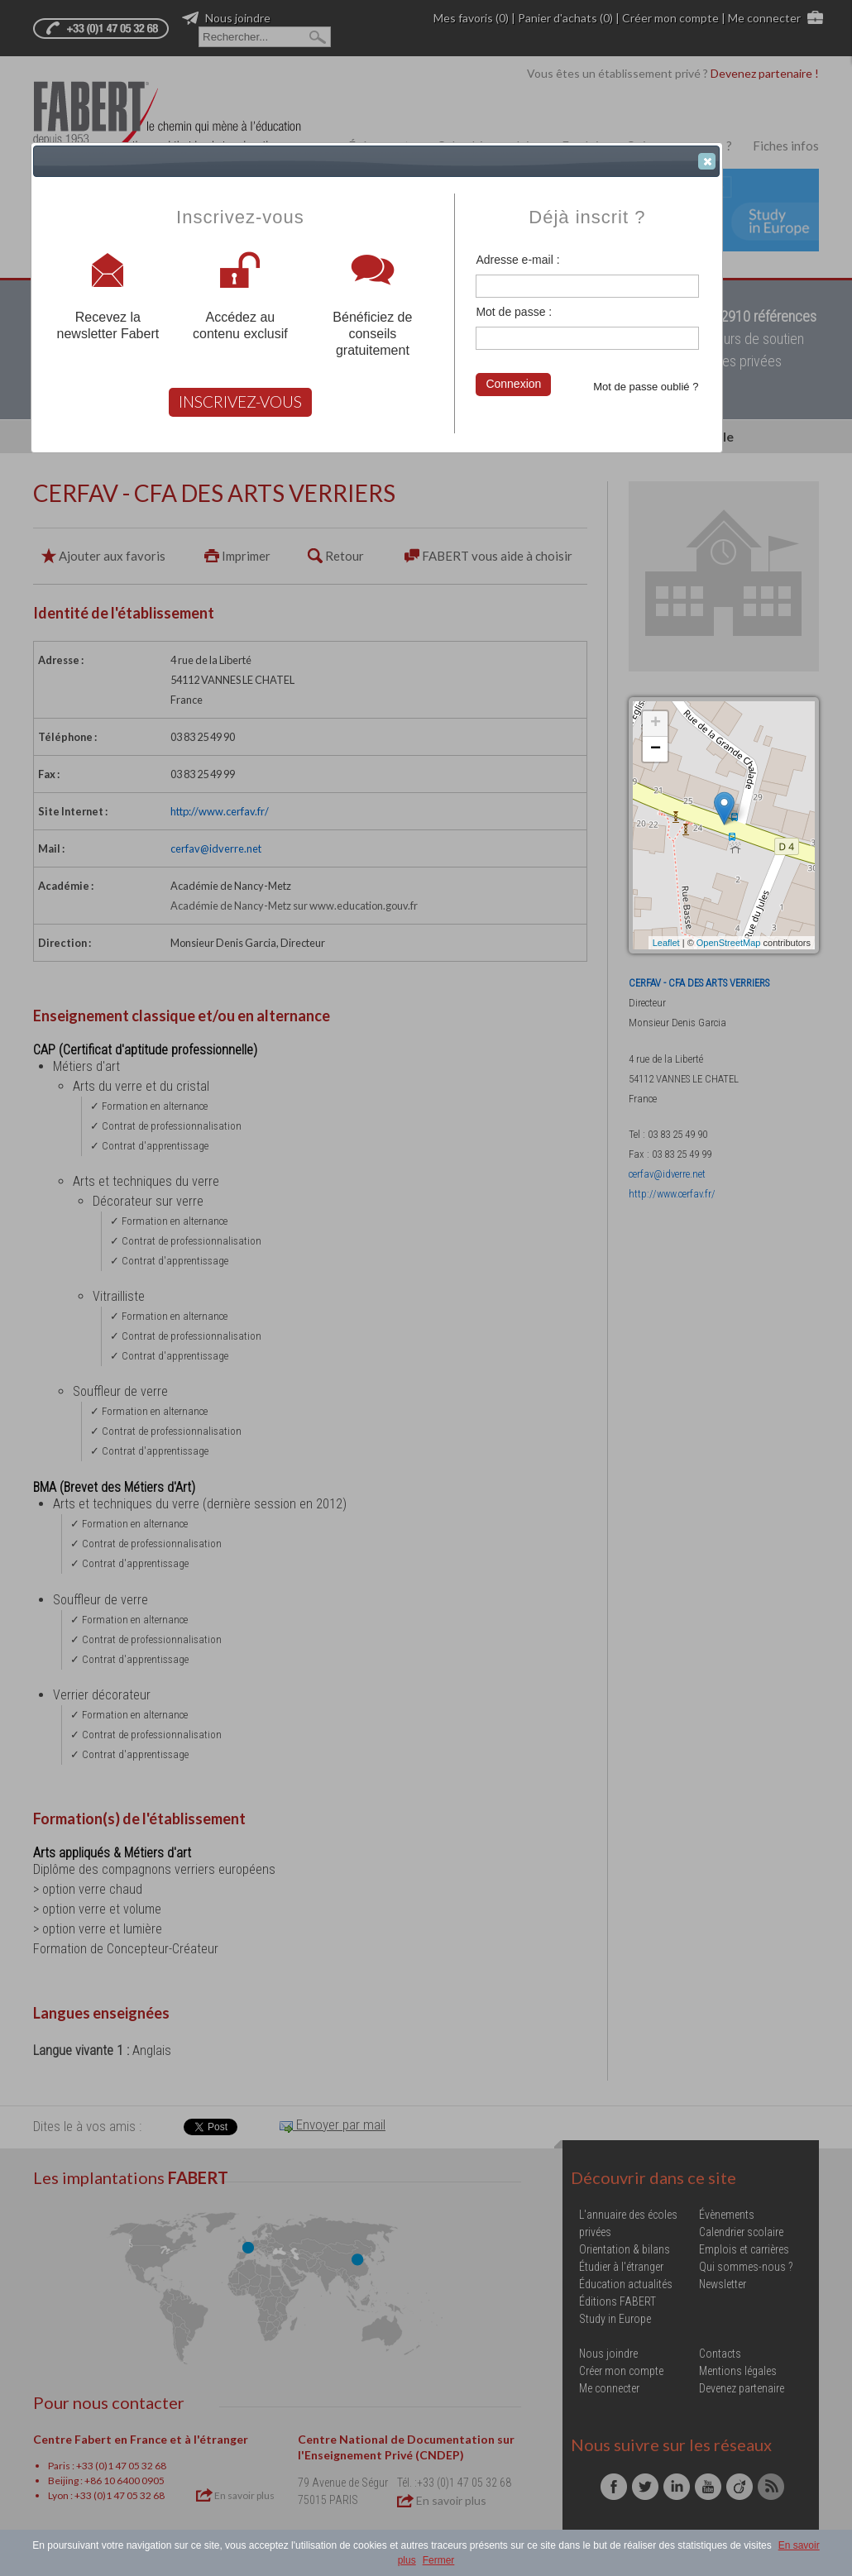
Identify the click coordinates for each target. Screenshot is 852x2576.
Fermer (439, 2560)
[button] (707, 161)
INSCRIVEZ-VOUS (240, 401)
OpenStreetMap (728, 943)
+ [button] (655, 723)
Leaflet (666, 943)
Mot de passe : (514, 311)
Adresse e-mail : (517, 259)
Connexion (513, 383)
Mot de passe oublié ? (645, 386)
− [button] (655, 749)
